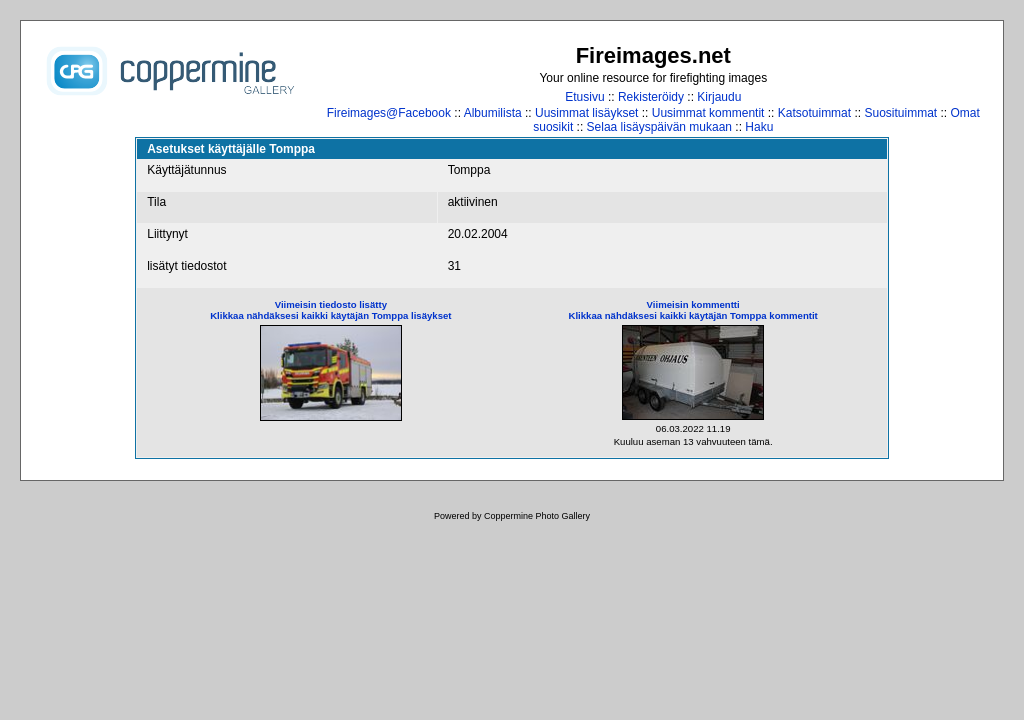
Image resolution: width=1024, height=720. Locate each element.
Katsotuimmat (814, 113)
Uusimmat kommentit (708, 113)
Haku (759, 127)
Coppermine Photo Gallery (537, 516)
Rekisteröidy (651, 97)
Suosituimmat (900, 113)
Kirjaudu (719, 97)
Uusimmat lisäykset (586, 113)
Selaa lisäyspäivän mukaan (659, 127)
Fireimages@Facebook (389, 113)
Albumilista (493, 113)
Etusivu (584, 97)
